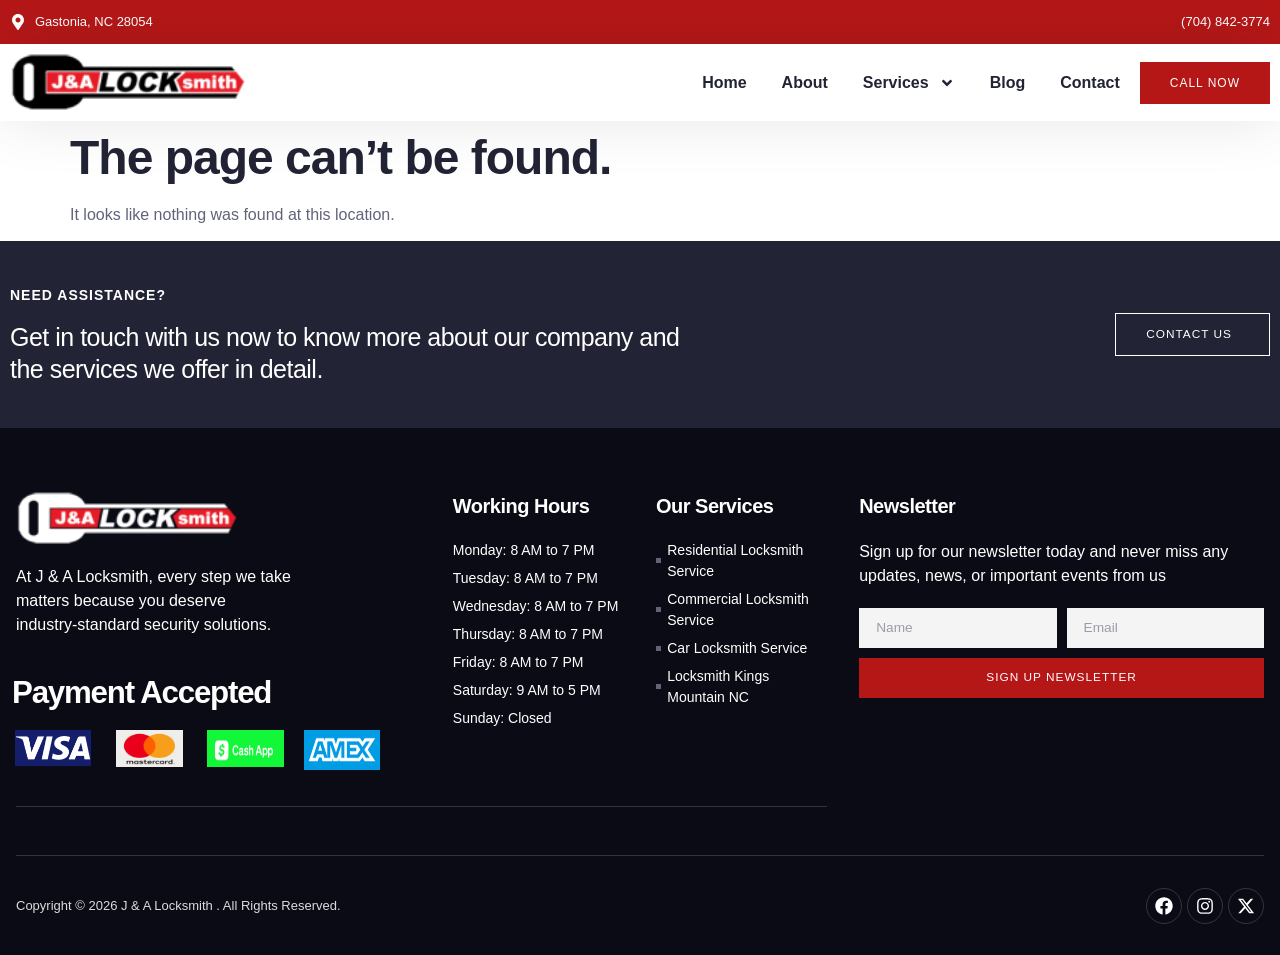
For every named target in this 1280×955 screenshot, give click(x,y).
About (805, 82)
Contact (1090, 82)
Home (724, 82)
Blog (1008, 82)
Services (909, 83)
